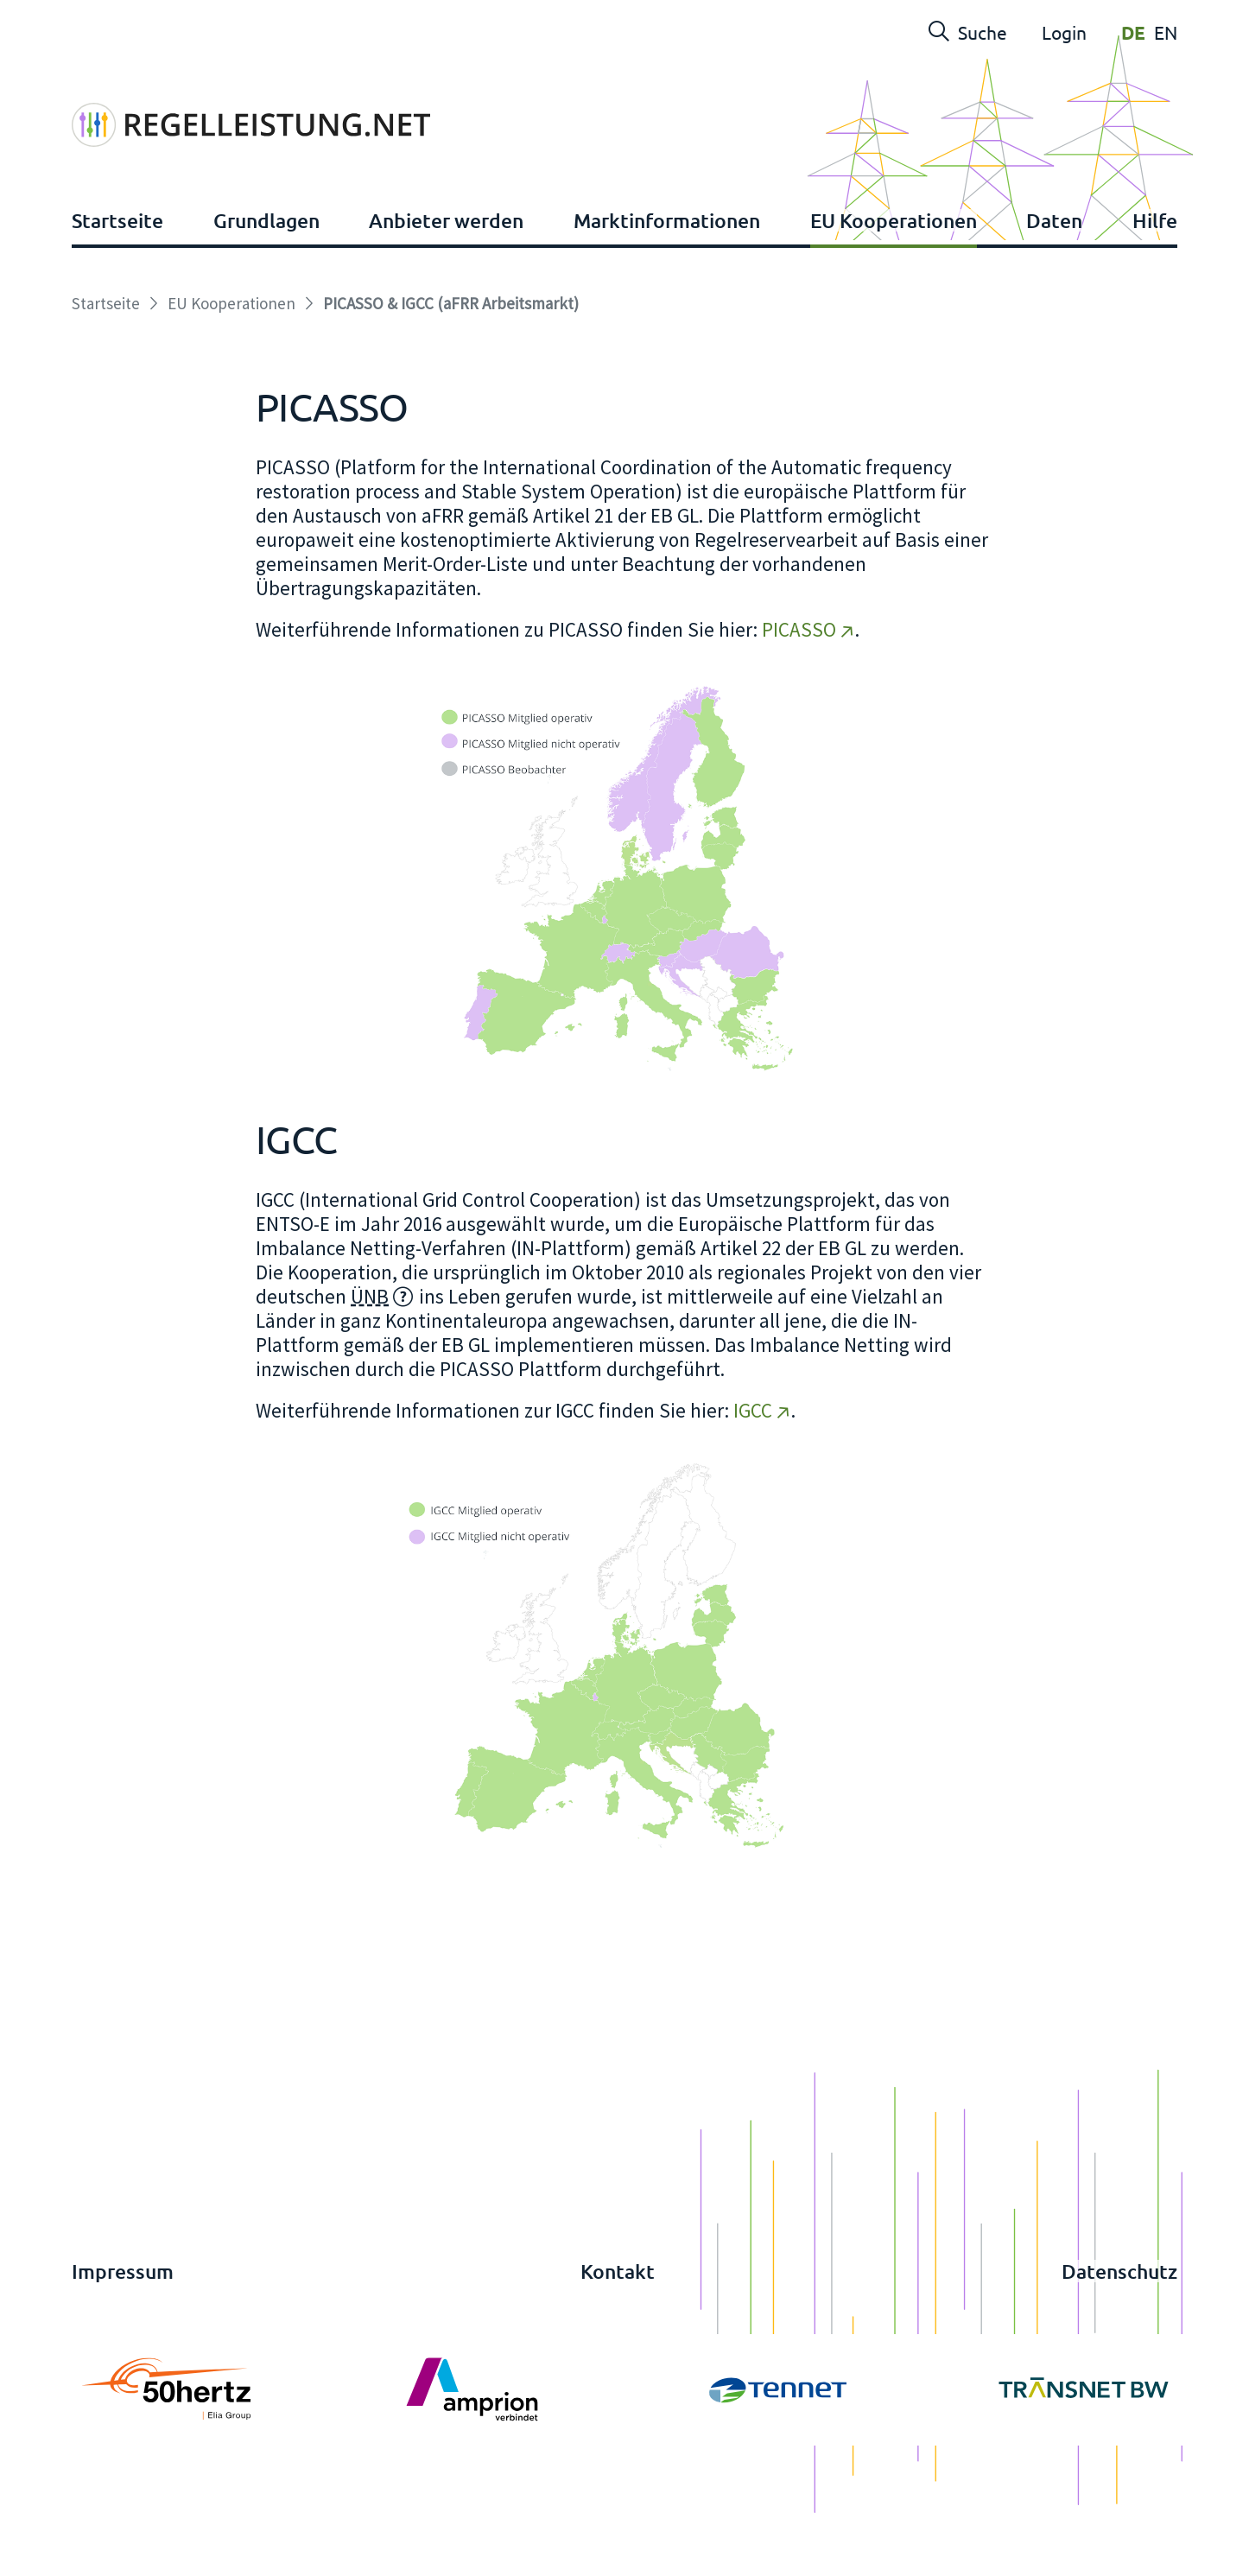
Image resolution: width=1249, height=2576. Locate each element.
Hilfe (1154, 272)
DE (1133, 32)
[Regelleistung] (282, 107)
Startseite (117, 272)
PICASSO (799, 681)
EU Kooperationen (893, 272)
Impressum (123, 2323)
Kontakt (617, 2323)
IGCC (752, 1462)
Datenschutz (1119, 2323)
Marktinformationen (667, 272)
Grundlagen (266, 272)
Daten (1054, 272)
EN (1165, 32)
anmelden (48, 2559)
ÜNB (370, 1348)
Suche (968, 32)
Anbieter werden (446, 272)
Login (1064, 32)
